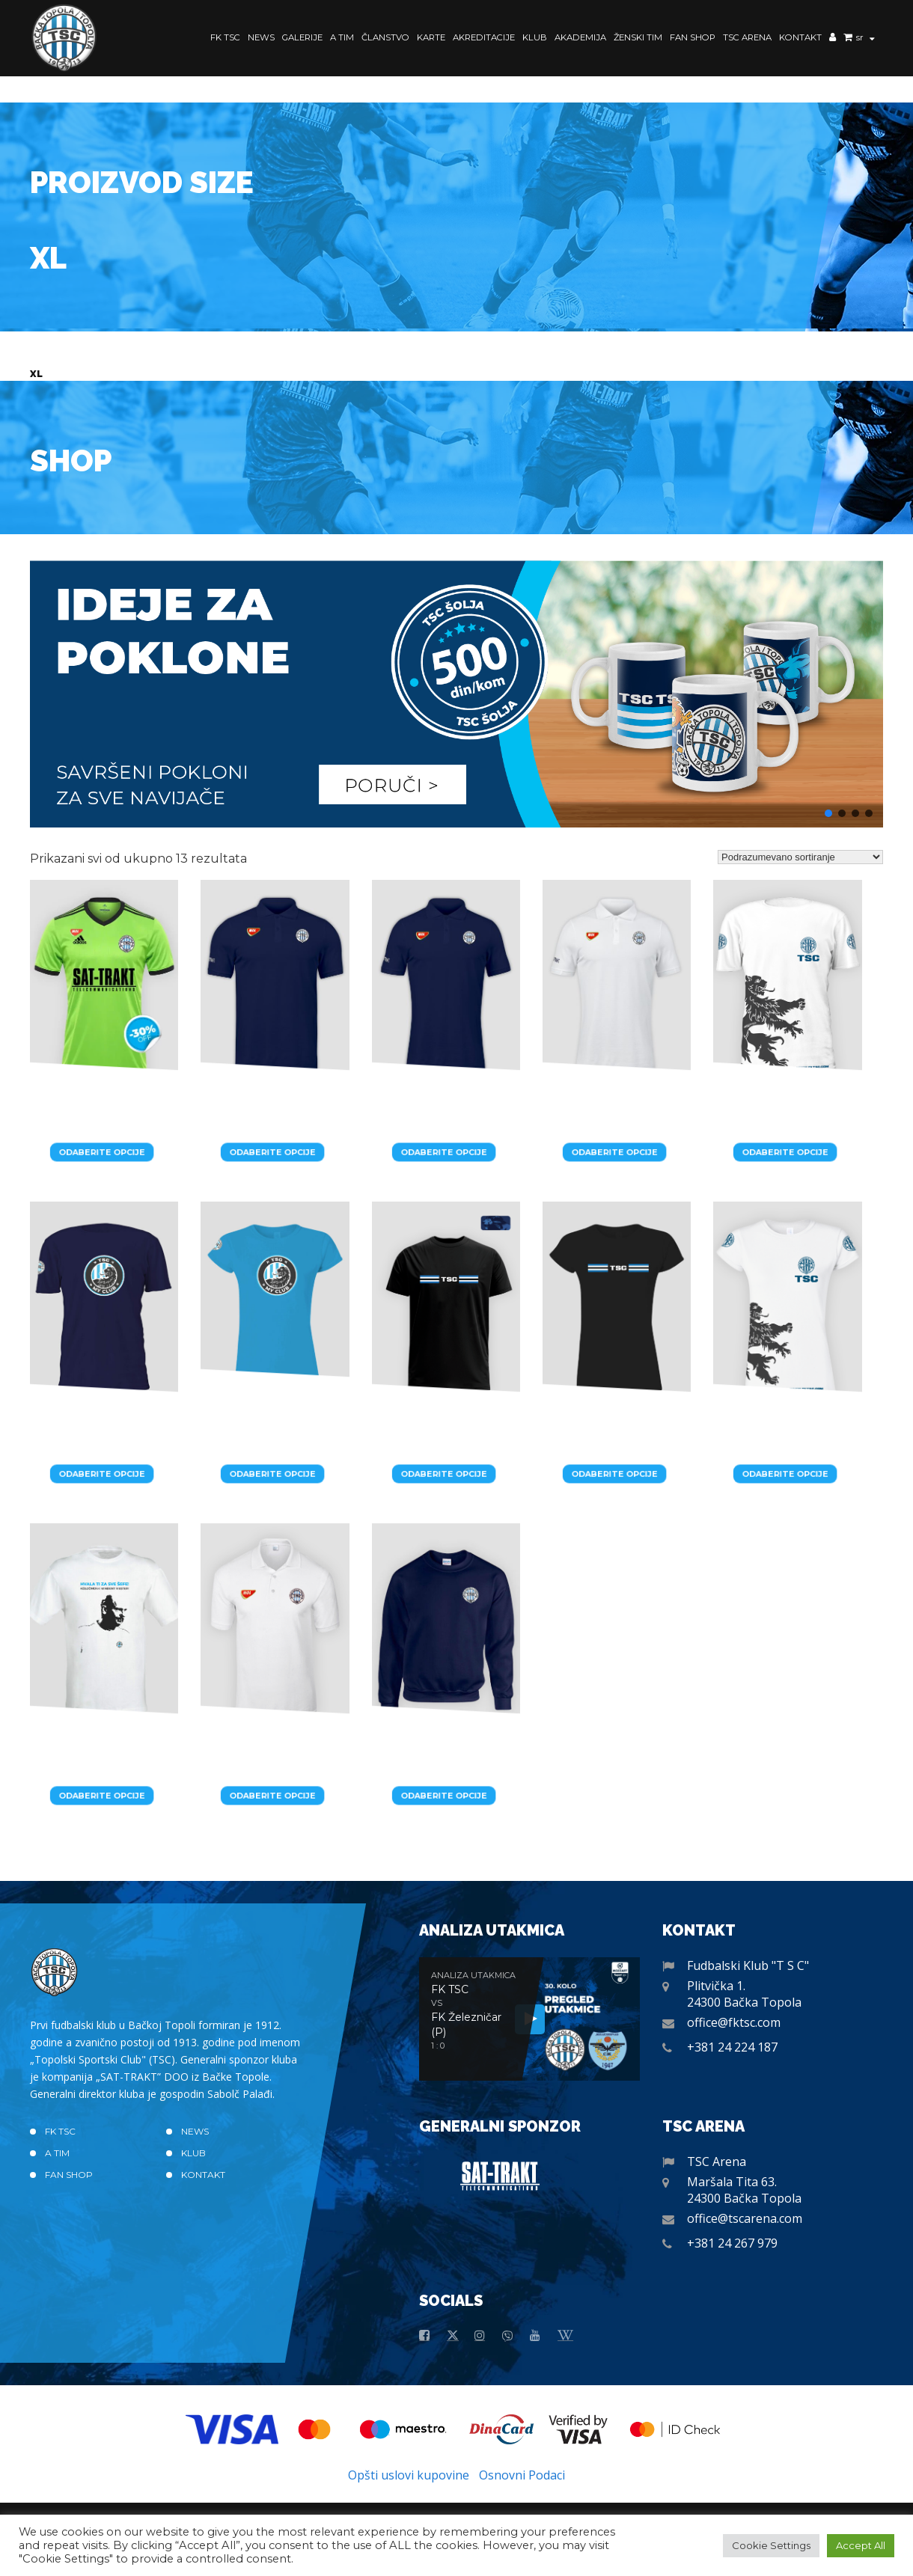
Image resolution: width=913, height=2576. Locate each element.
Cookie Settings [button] (771, 2545)
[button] (456, 693)
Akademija (580, 37)
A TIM (342, 37)
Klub (534, 37)
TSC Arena (747, 37)
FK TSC (225, 37)
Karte (431, 37)
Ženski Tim (638, 37)
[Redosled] (800, 857)
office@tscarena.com (744, 2218)
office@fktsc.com (734, 2022)
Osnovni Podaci (522, 2475)
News (261, 37)
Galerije (302, 37)
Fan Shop (692, 37)
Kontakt (800, 37)
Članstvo (385, 37)
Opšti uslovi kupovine (408, 2475)
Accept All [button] (860, 2545)
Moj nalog (832, 39)
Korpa (847, 39)
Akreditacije (484, 37)
